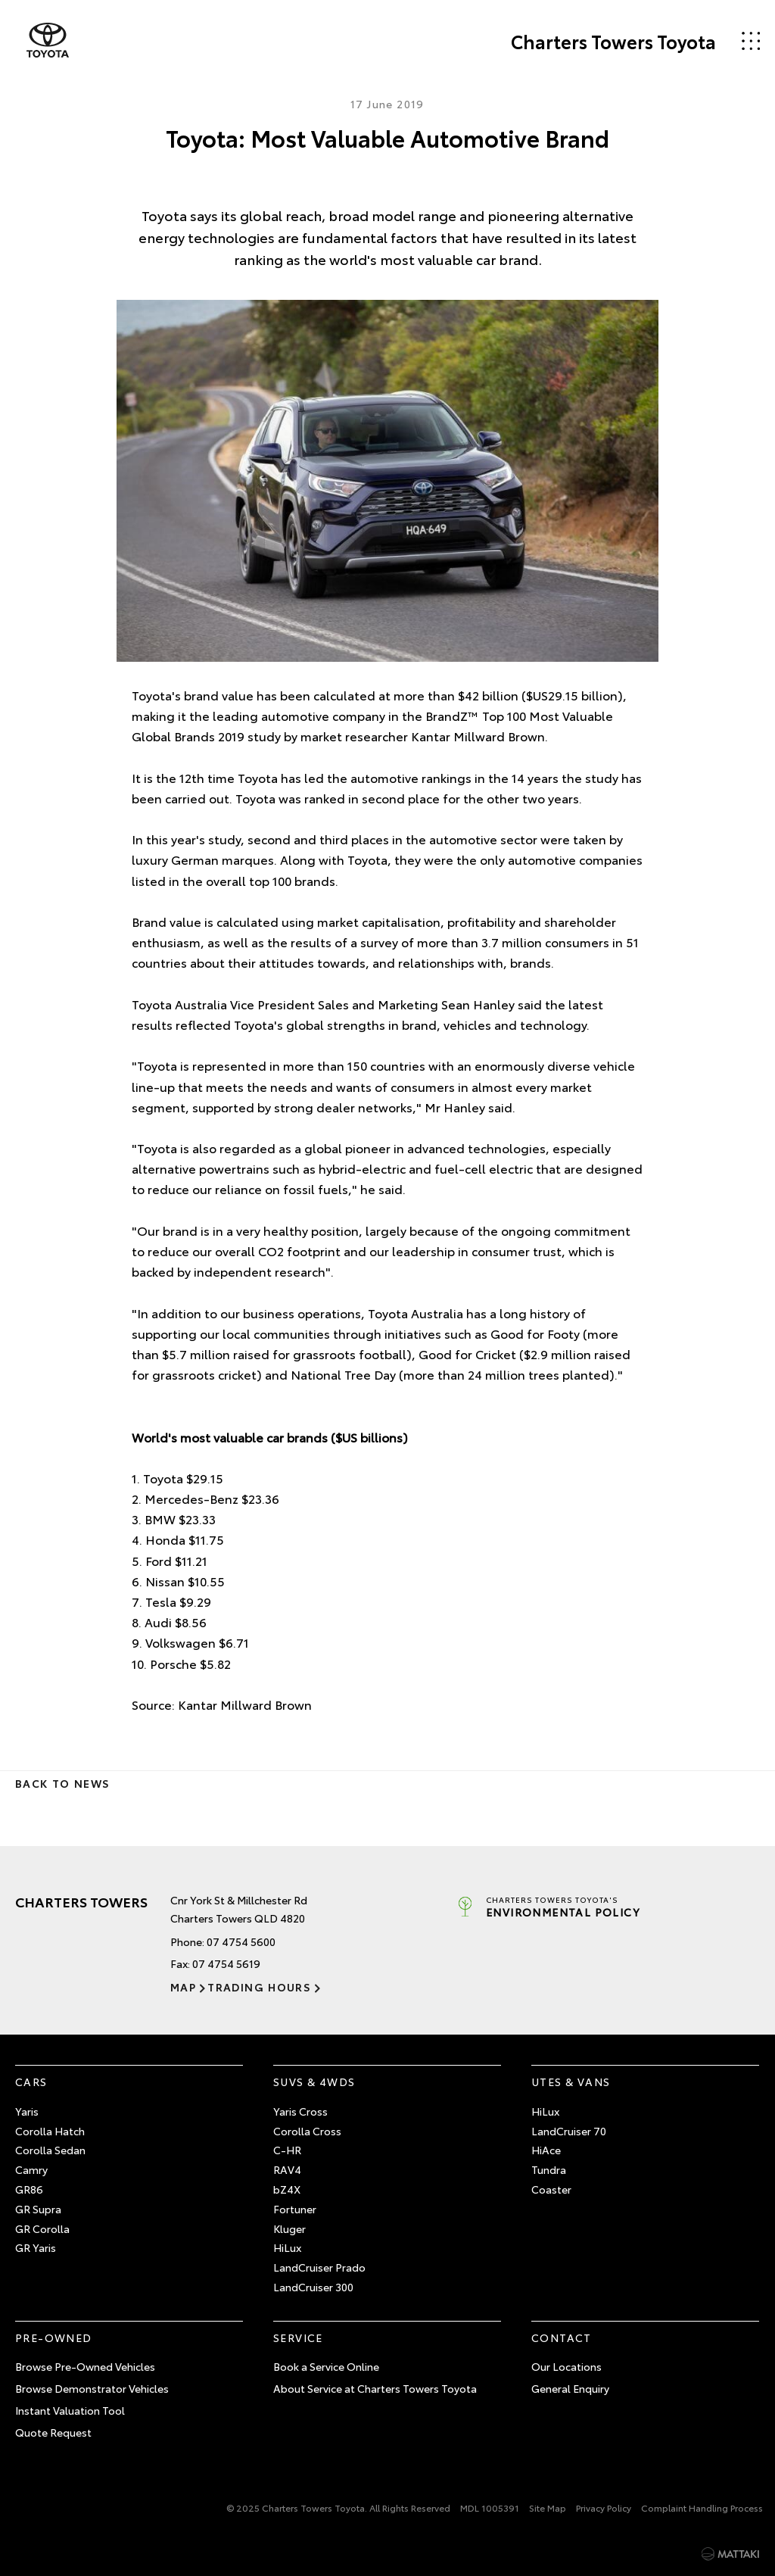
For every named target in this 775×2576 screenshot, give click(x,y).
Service (298, 2337)
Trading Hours (259, 1986)
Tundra (548, 2169)
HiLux (287, 2247)
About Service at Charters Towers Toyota (375, 2388)
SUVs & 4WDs (314, 2081)
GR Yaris (35, 2247)
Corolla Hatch (50, 2130)
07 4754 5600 (241, 1941)
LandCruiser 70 (568, 2130)
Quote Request (53, 2432)
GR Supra (38, 2208)
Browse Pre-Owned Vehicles (85, 2366)
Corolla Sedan (50, 2149)
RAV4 (287, 2169)
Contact (561, 2337)
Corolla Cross (307, 2130)
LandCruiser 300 (313, 2286)
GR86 (29, 2189)
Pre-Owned (53, 2337)
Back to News (62, 1783)
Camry (31, 2169)
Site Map (547, 2507)
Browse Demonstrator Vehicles (92, 2388)
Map (183, 1986)
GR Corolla (42, 2228)
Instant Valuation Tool (70, 2410)
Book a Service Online (326, 2366)
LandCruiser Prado (319, 2267)
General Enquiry (570, 2388)
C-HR (287, 2149)
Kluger (289, 2228)
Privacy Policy (603, 2507)
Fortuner (294, 2208)
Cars (31, 2081)
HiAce (546, 2149)
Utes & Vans (570, 2081)
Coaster (551, 2189)
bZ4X (286, 2189)
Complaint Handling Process (702, 2507)
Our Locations (566, 2366)
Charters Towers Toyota (613, 41)
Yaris (27, 2111)
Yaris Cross (300, 2111)
